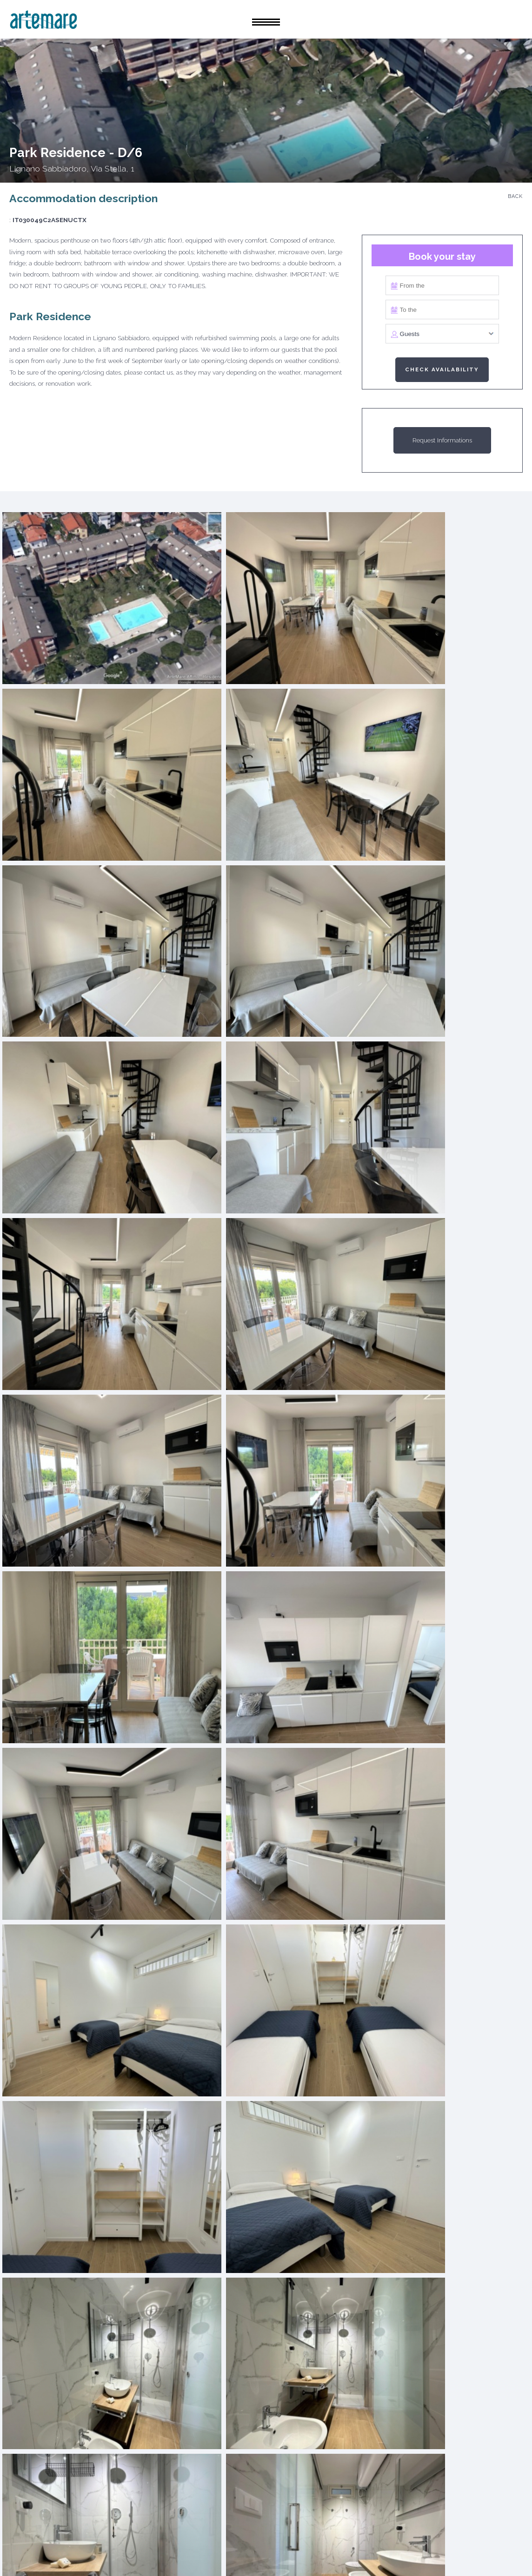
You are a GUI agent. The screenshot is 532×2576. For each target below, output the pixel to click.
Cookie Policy (150, 2554)
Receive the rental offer (304, 2212)
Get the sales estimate (228, 2212)
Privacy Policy (217, 2554)
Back (515, 196)
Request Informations (442, 440)
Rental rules (282, 2554)
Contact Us (342, 2554)
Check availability (442, 369)
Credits (393, 2554)
